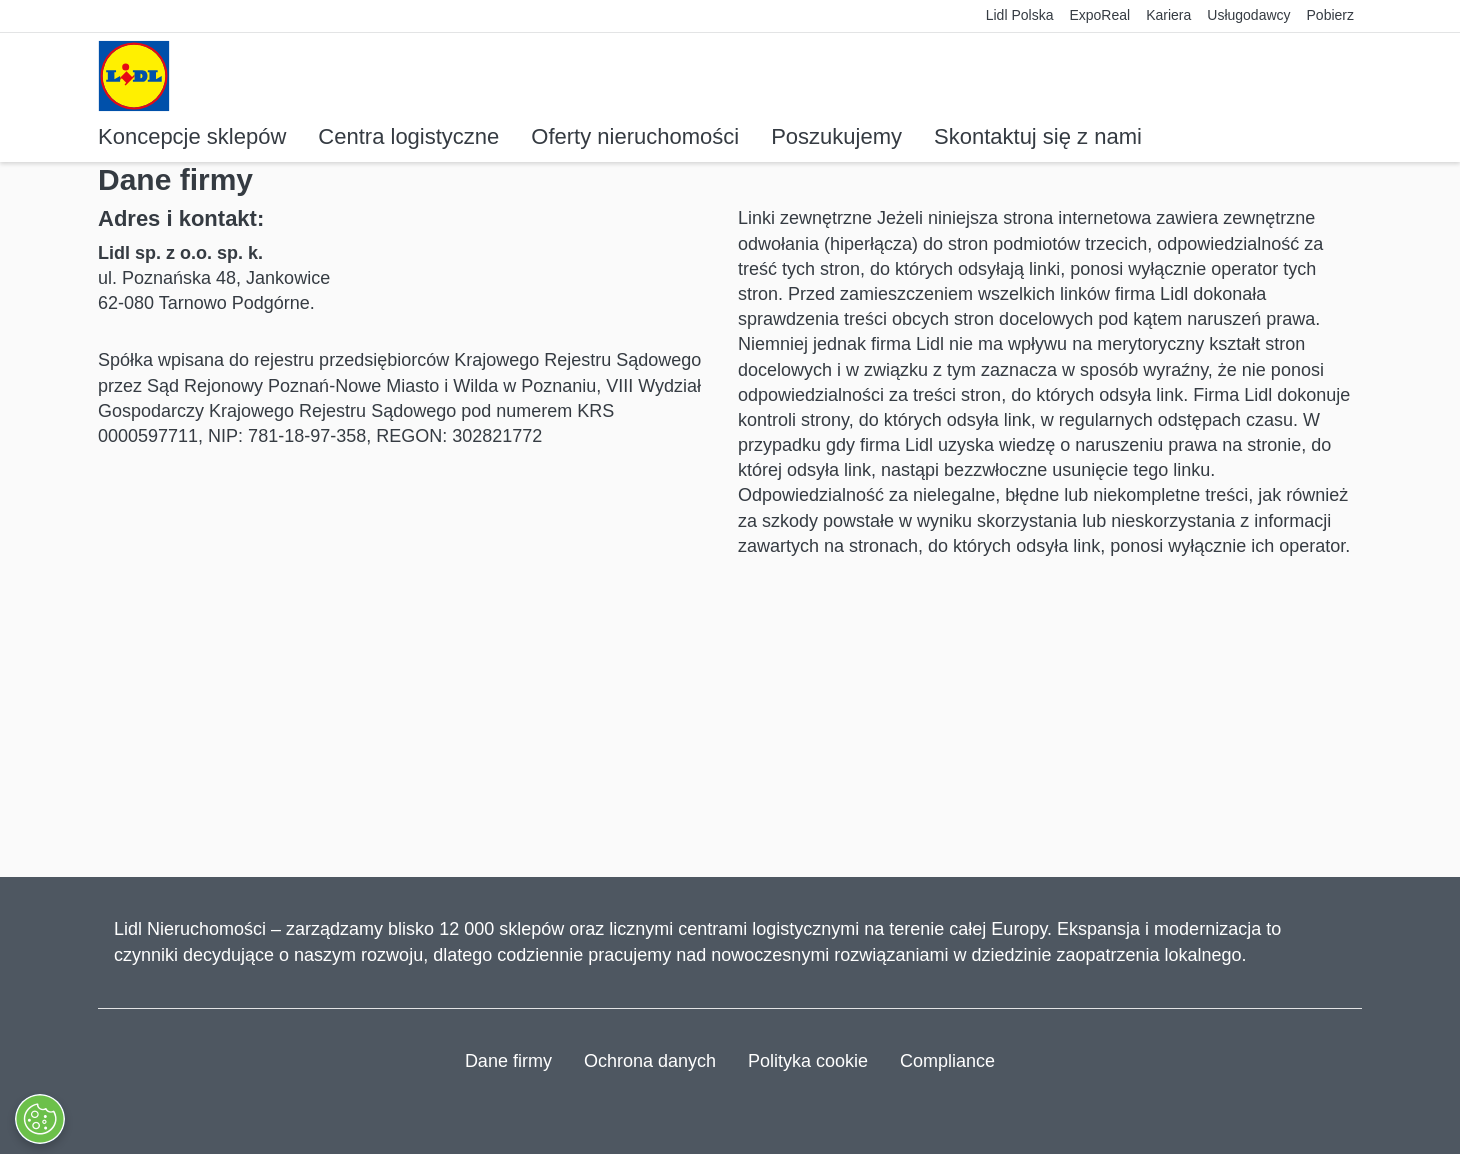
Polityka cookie (808, 1061)
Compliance (947, 1061)
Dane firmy (508, 1061)
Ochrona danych (650, 1061)
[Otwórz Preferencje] (39, 1119)
